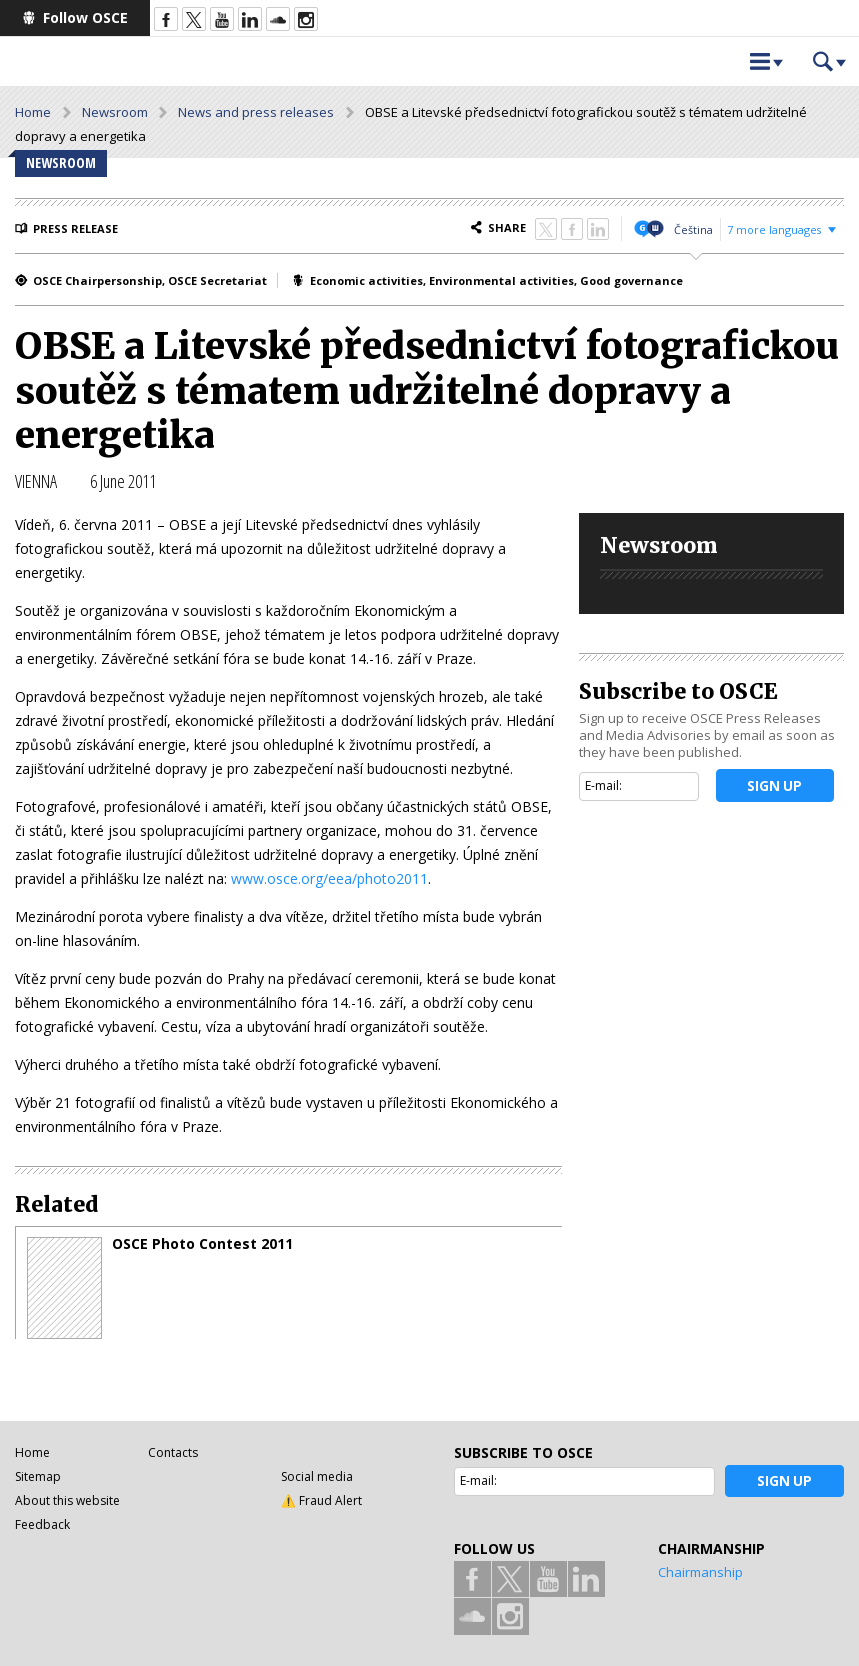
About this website (67, 1500)
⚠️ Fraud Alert (321, 1500)
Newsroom (115, 112)
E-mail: (603, 785)
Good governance (631, 280)
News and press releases (256, 112)
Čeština (693, 229)
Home (33, 112)
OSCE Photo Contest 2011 (202, 1244)
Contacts (173, 1452)
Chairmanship (700, 1572)
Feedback (42, 1524)
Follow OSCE (85, 17)
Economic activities (366, 280)
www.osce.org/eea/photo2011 (329, 878)
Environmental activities (501, 280)
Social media (317, 1476)
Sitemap (38, 1476)
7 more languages (774, 229)
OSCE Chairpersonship (97, 280)
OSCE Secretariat (217, 280)
